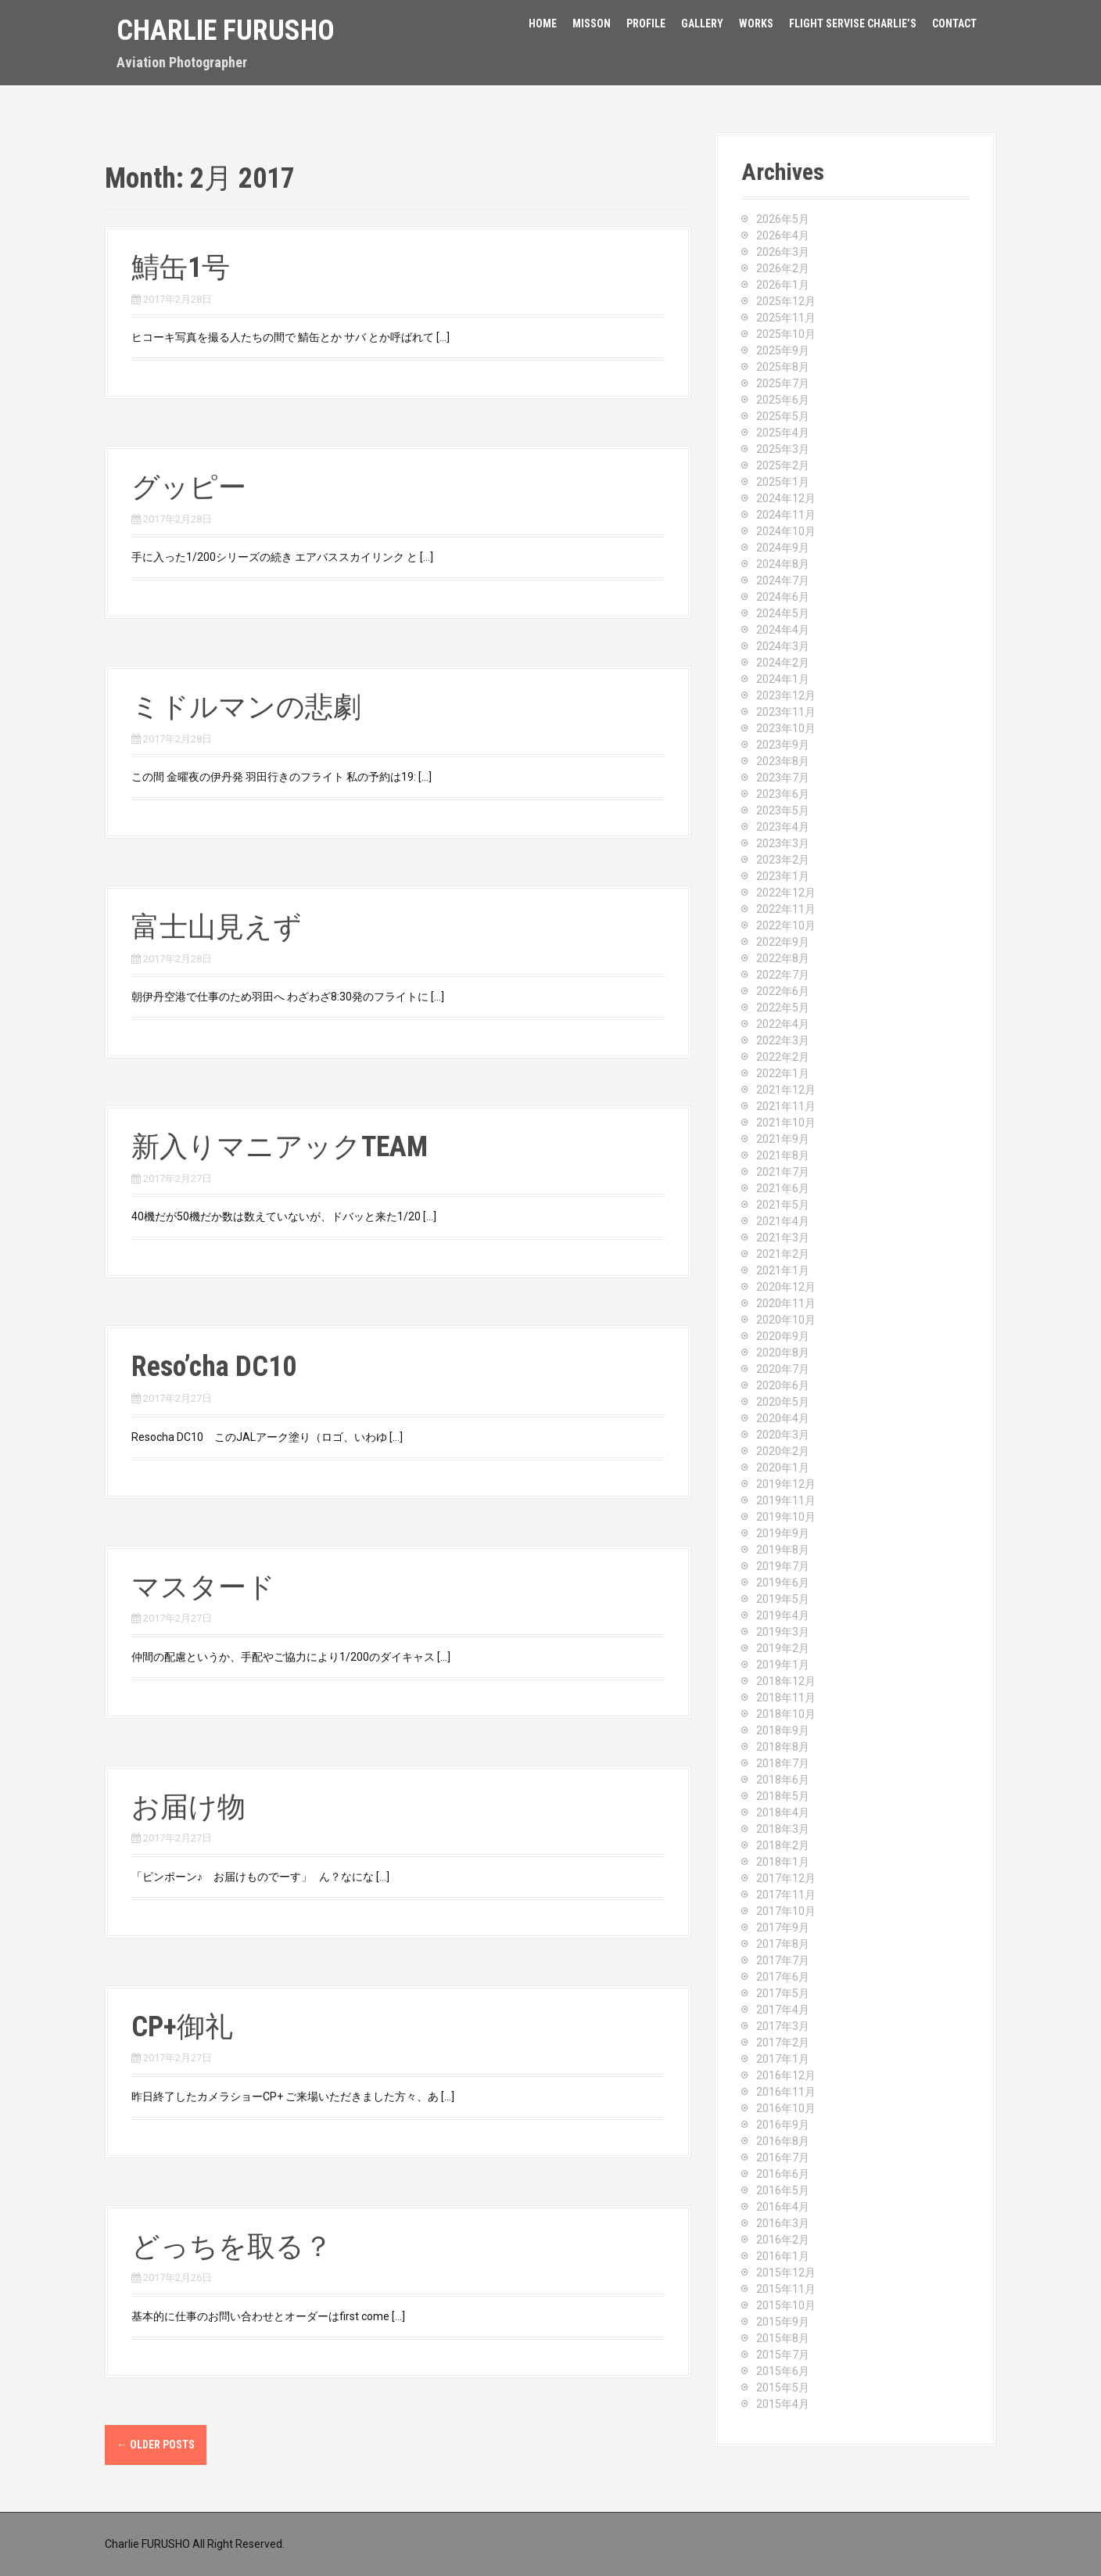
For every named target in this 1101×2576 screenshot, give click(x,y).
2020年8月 (782, 1352)
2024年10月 (786, 531)
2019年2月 (782, 1648)
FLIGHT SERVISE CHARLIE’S (852, 23)
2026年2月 (782, 268)
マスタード (203, 1587)
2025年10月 (786, 334)
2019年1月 (782, 1664)
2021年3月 (782, 1237)
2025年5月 (782, 416)
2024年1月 (782, 679)
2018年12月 (786, 1681)
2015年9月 (782, 2322)
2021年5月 (782, 1204)
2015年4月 (782, 2404)
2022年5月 (782, 1007)
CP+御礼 (182, 2026)
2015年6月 (782, 2371)
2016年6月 (782, 2174)
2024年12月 (786, 498)
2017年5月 (782, 1993)
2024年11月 (786, 514)
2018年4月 (782, 1812)
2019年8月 (782, 1549)
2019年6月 (782, 1582)
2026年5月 (782, 219)
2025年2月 (782, 465)
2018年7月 (782, 1763)
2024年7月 (782, 580)
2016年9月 (782, 2124)
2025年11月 (786, 317)
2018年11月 (786, 1697)
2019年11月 (786, 1500)
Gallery (702, 23)
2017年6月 (782, 1977)
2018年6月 (782, 1779)
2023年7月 (782, 777)
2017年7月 (782, 1960)
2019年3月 (782, 1632)
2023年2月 (782, 859)
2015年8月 (782, 2338)
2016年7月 (782, 2157)
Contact (954, 23)
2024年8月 (782, 564)
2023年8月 (782, 761)
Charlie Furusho (226, 30)
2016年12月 (786, 2075)
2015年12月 (786, 2272)
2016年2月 (782, 2239)
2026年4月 (782, 235)
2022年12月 (786, 892)
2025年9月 (782, 350)
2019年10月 (786, 1517)
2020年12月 (786, 1287)
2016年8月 (782, 2141)
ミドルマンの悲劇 (246, 707)
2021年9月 (782, 1139)
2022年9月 (782, 942)
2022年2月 (782, 1057)
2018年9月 (782, 1730)
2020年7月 (782, 1369)
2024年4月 (782, 629)
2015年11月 (786, 2289)
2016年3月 (782, 2223)
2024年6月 (782, 597)
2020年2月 (782, 1451)
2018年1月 (782, 1862)
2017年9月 (782, 1927)
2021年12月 (786, 1089)
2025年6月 (782, 399)
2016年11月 (786, 2092)
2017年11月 (786, 1894)
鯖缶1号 (180, 267)
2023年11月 (786, 712)
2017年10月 (786, 1911)
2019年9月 (782, 1533)
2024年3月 (782, 646)
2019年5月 (782, 1599)
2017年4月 (782, 2009)
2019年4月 (782, 1615)
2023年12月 (786, 695)
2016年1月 (782, 2256)
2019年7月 (782, 1566)
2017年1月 (782, 2059)
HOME (543, 23)
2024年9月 (782, 547)
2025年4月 (782, 432)
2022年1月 (782, 1073)
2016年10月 (786, 2108)
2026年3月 (782, 252)
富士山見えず (216, 927)
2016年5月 (782, 2190)
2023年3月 (782, 843)
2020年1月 (782, 1467)
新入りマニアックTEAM (279, 1146)
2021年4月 (782, 1221)
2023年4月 (782, 827)
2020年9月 (782, 1336)
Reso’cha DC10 (213, 1366)
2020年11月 (786, 1303)
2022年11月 (786, 909)
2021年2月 (782, 1254)
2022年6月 (782, 991)
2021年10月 (786, 1122)
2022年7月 (782, 974)
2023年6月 (782, 794)
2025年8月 (782, 367)
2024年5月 (782, 613)
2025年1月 (782, 482)
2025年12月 (786, 301)
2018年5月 (782, 1796)
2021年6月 (782, 1188)
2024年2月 (782, 662)
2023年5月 (782, 810)
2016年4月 (782, 2207)
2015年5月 (782, 2387)
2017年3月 (782, 2026)
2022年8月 (782, 958)
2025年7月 (782, 383)
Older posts (156, 2444)
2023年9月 (782, 744)
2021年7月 (782, 1172)
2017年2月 (782, 2042)
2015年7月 (782, 2354)
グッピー (188, 487)
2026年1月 (782, 284)
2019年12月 (786, 1484)
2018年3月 (782, 1829)
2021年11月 (786, 1106)
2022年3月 (782, 1040)
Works (756, 23)
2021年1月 (782, 1270)
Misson (591, 23)
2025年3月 (782, 449)
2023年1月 (782, 876)
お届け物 (188, 1807)
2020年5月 (782, 1402)
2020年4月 (782, 1418)
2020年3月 (782, 1434)
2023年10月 (786, 728)
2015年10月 (786, 2305)
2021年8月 (782, 1155)
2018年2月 (782, 1845)
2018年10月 (786, 1714)
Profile (645, 23)
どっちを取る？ (231, 2246)
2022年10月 (786, 925)
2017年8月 (782, 1944)
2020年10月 (786, 1319)
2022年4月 (782, 1024)
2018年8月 (782, 1747)
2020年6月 (782, 1385)
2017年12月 (786, 1878)
